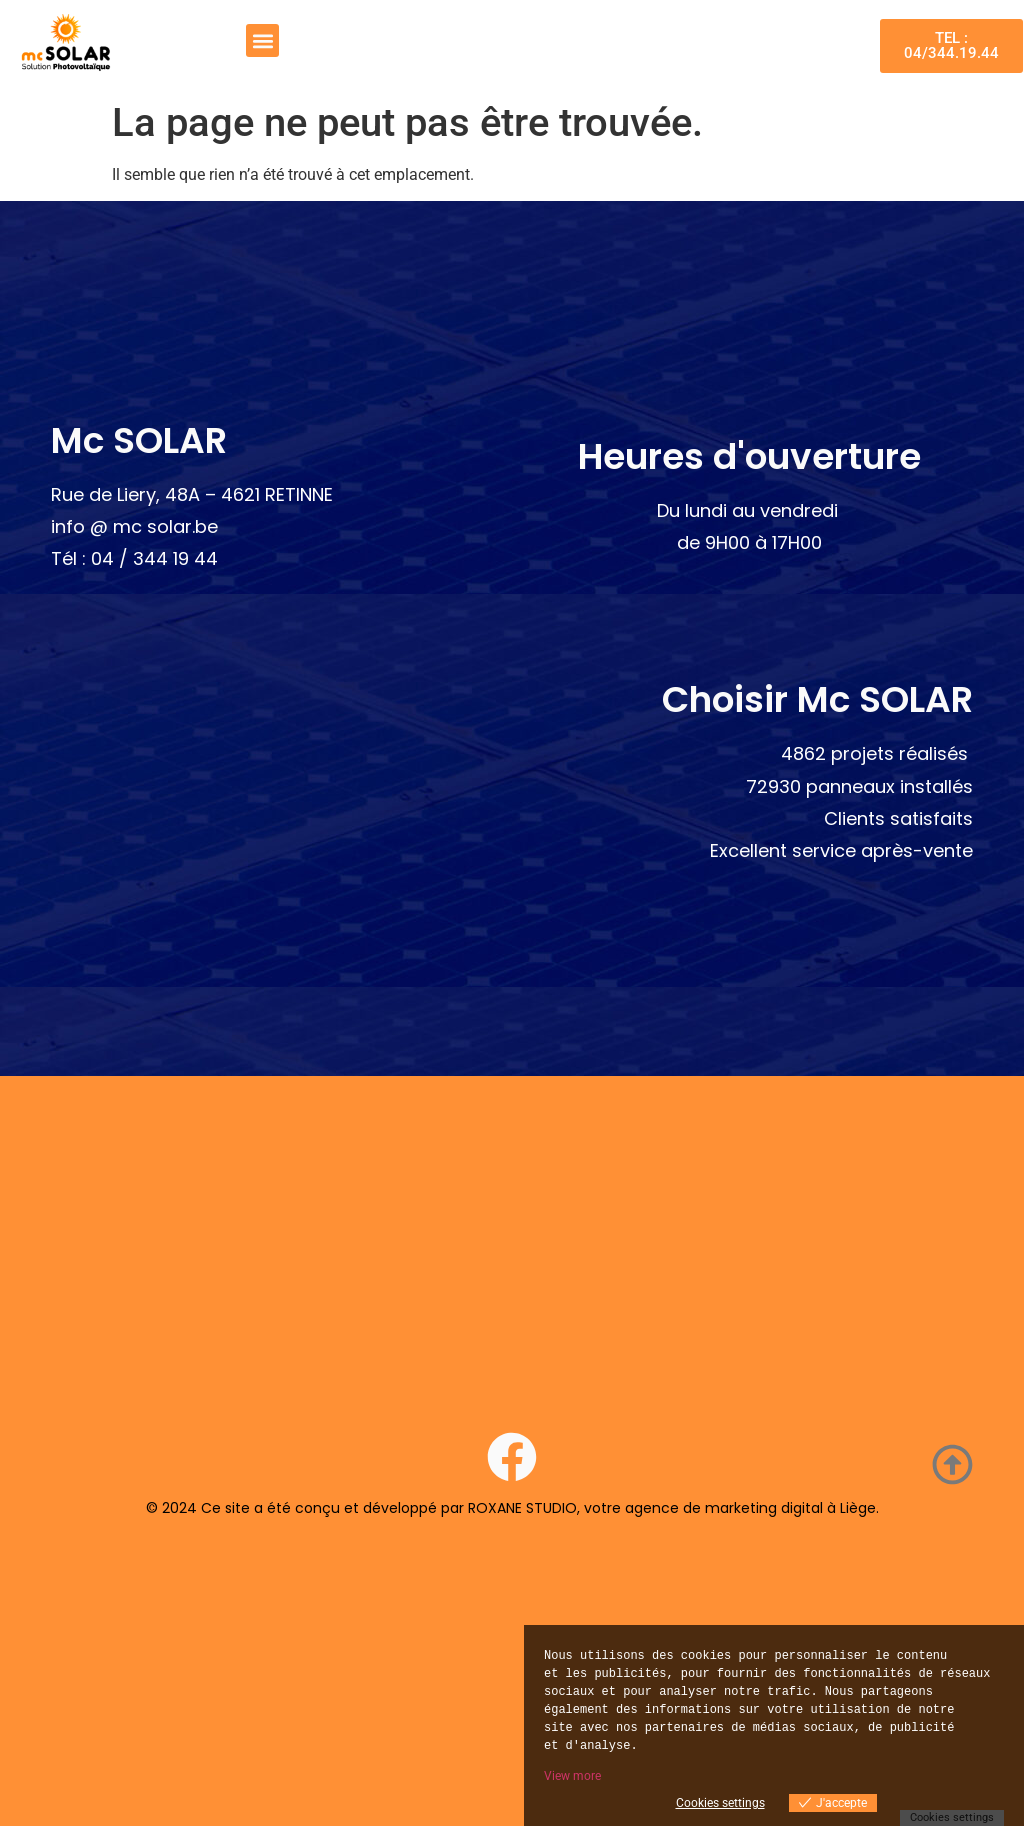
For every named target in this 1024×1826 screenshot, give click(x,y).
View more (572, 1776)
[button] (262, 40)
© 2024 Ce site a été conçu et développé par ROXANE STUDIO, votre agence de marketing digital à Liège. (512, 1508)
